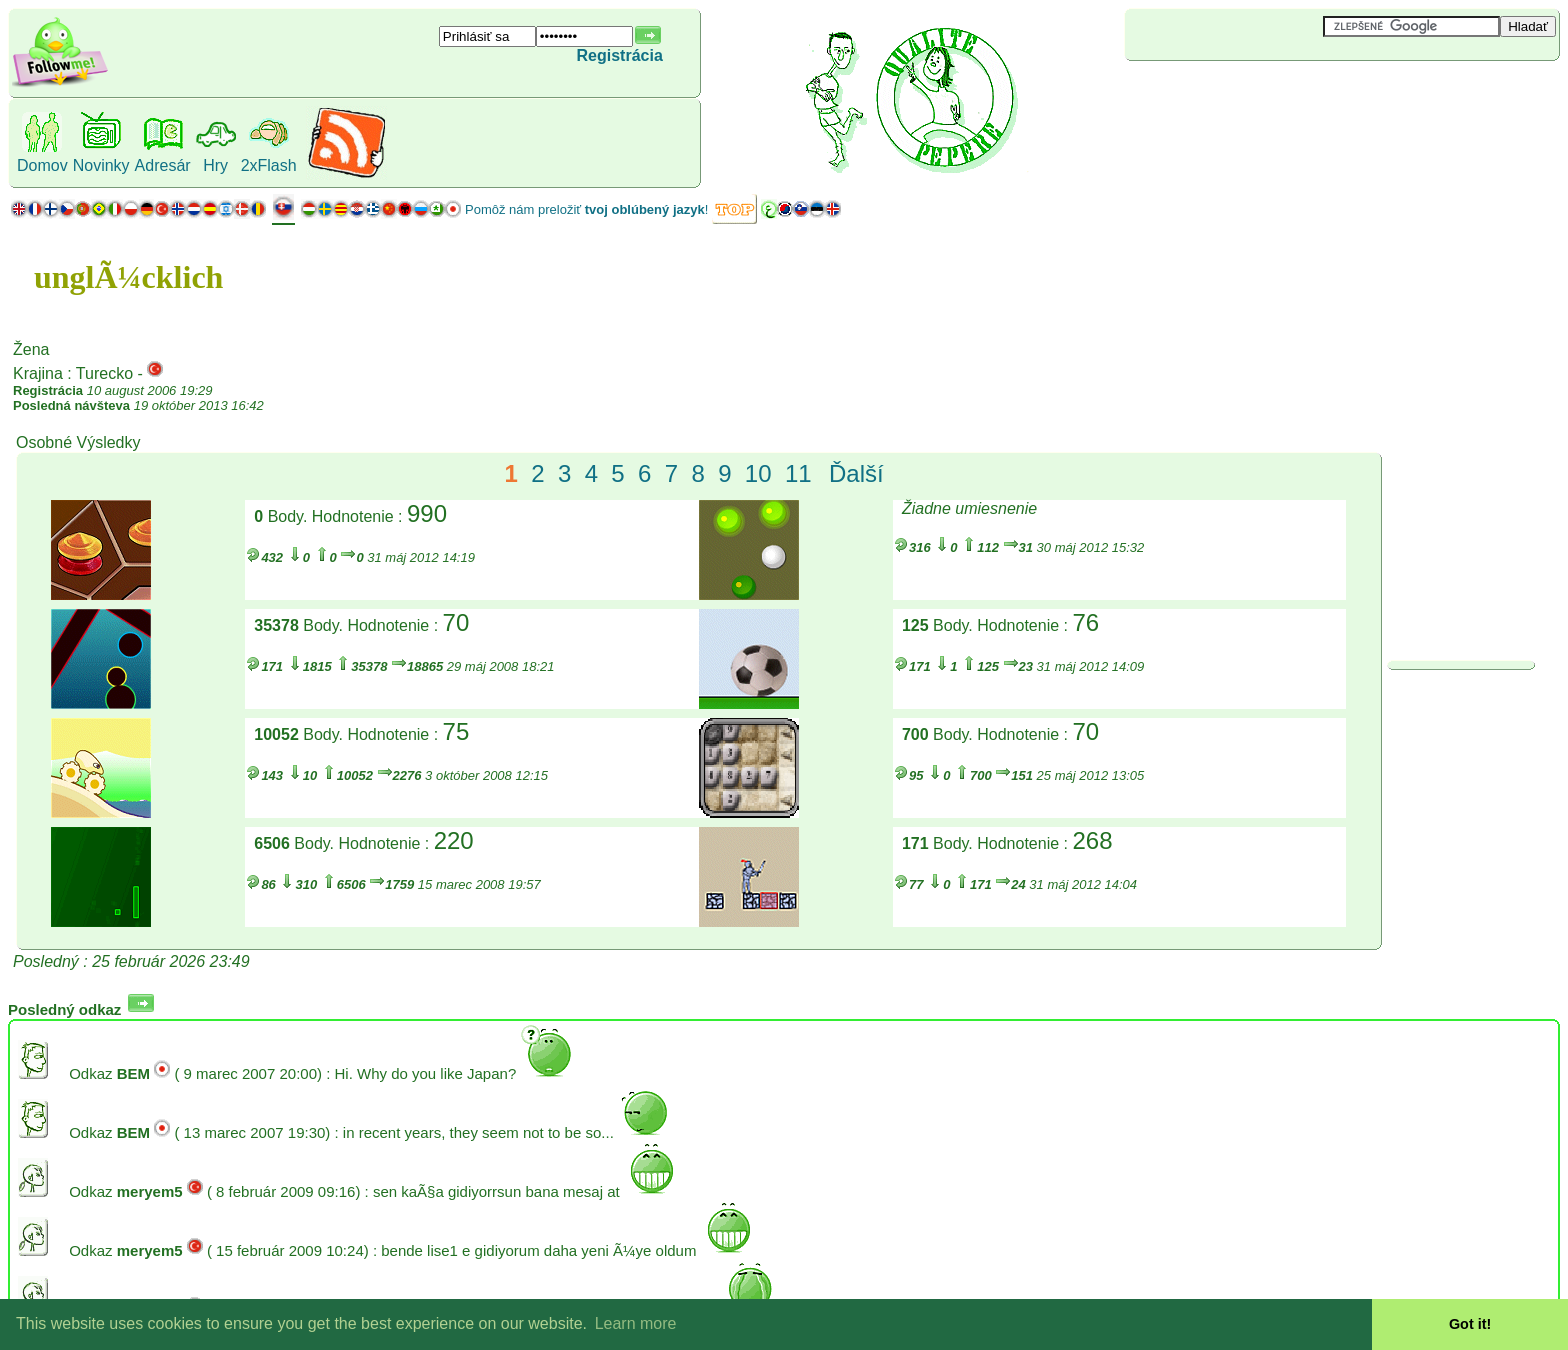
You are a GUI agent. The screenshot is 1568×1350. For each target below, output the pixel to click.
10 (758, 473)
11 (798, 473)
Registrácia (620, 55)
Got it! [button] (1470, 1324)
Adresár (163, 165)
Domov (42, 165)
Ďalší (856, 473)
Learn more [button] (636, 1323)
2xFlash (269, 165)
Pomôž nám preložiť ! (586, 209)
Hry (215, 165)
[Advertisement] (1244, 94)
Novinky (101, 165)
